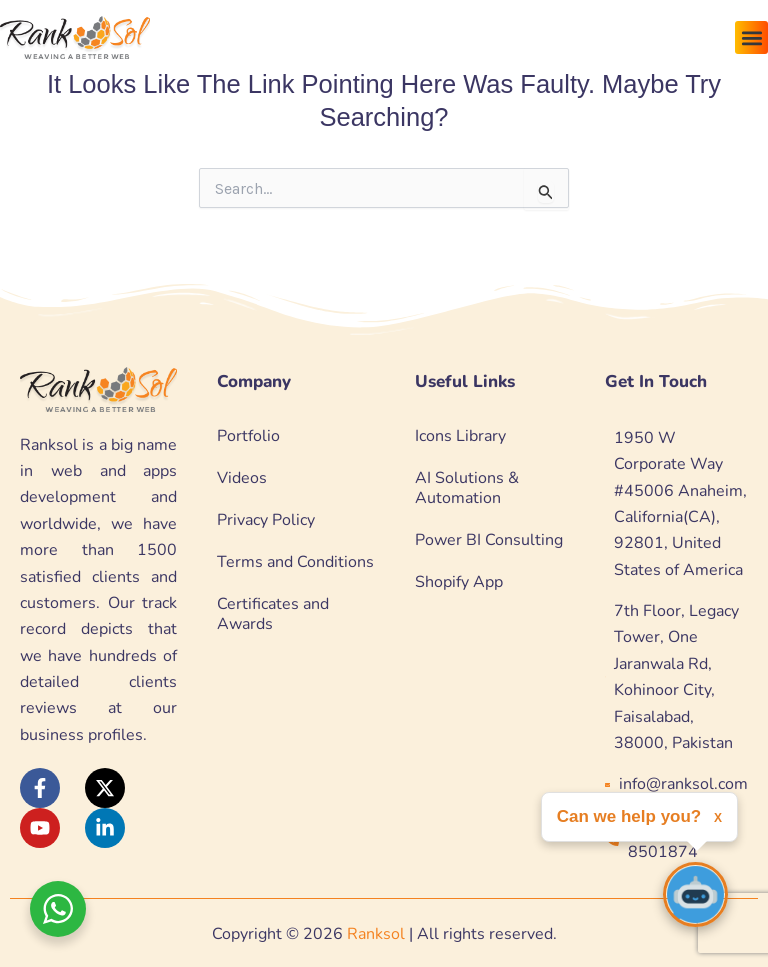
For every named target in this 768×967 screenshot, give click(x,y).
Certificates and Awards (273, 614)
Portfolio (248, 436)
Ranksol (376, 934)
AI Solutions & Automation (467, 488)
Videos (242, 478)
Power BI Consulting (489, 540)
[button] (751, 37)
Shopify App (459, 582)
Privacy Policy (266, 520)
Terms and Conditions (295, 562)
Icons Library (460, 436)
